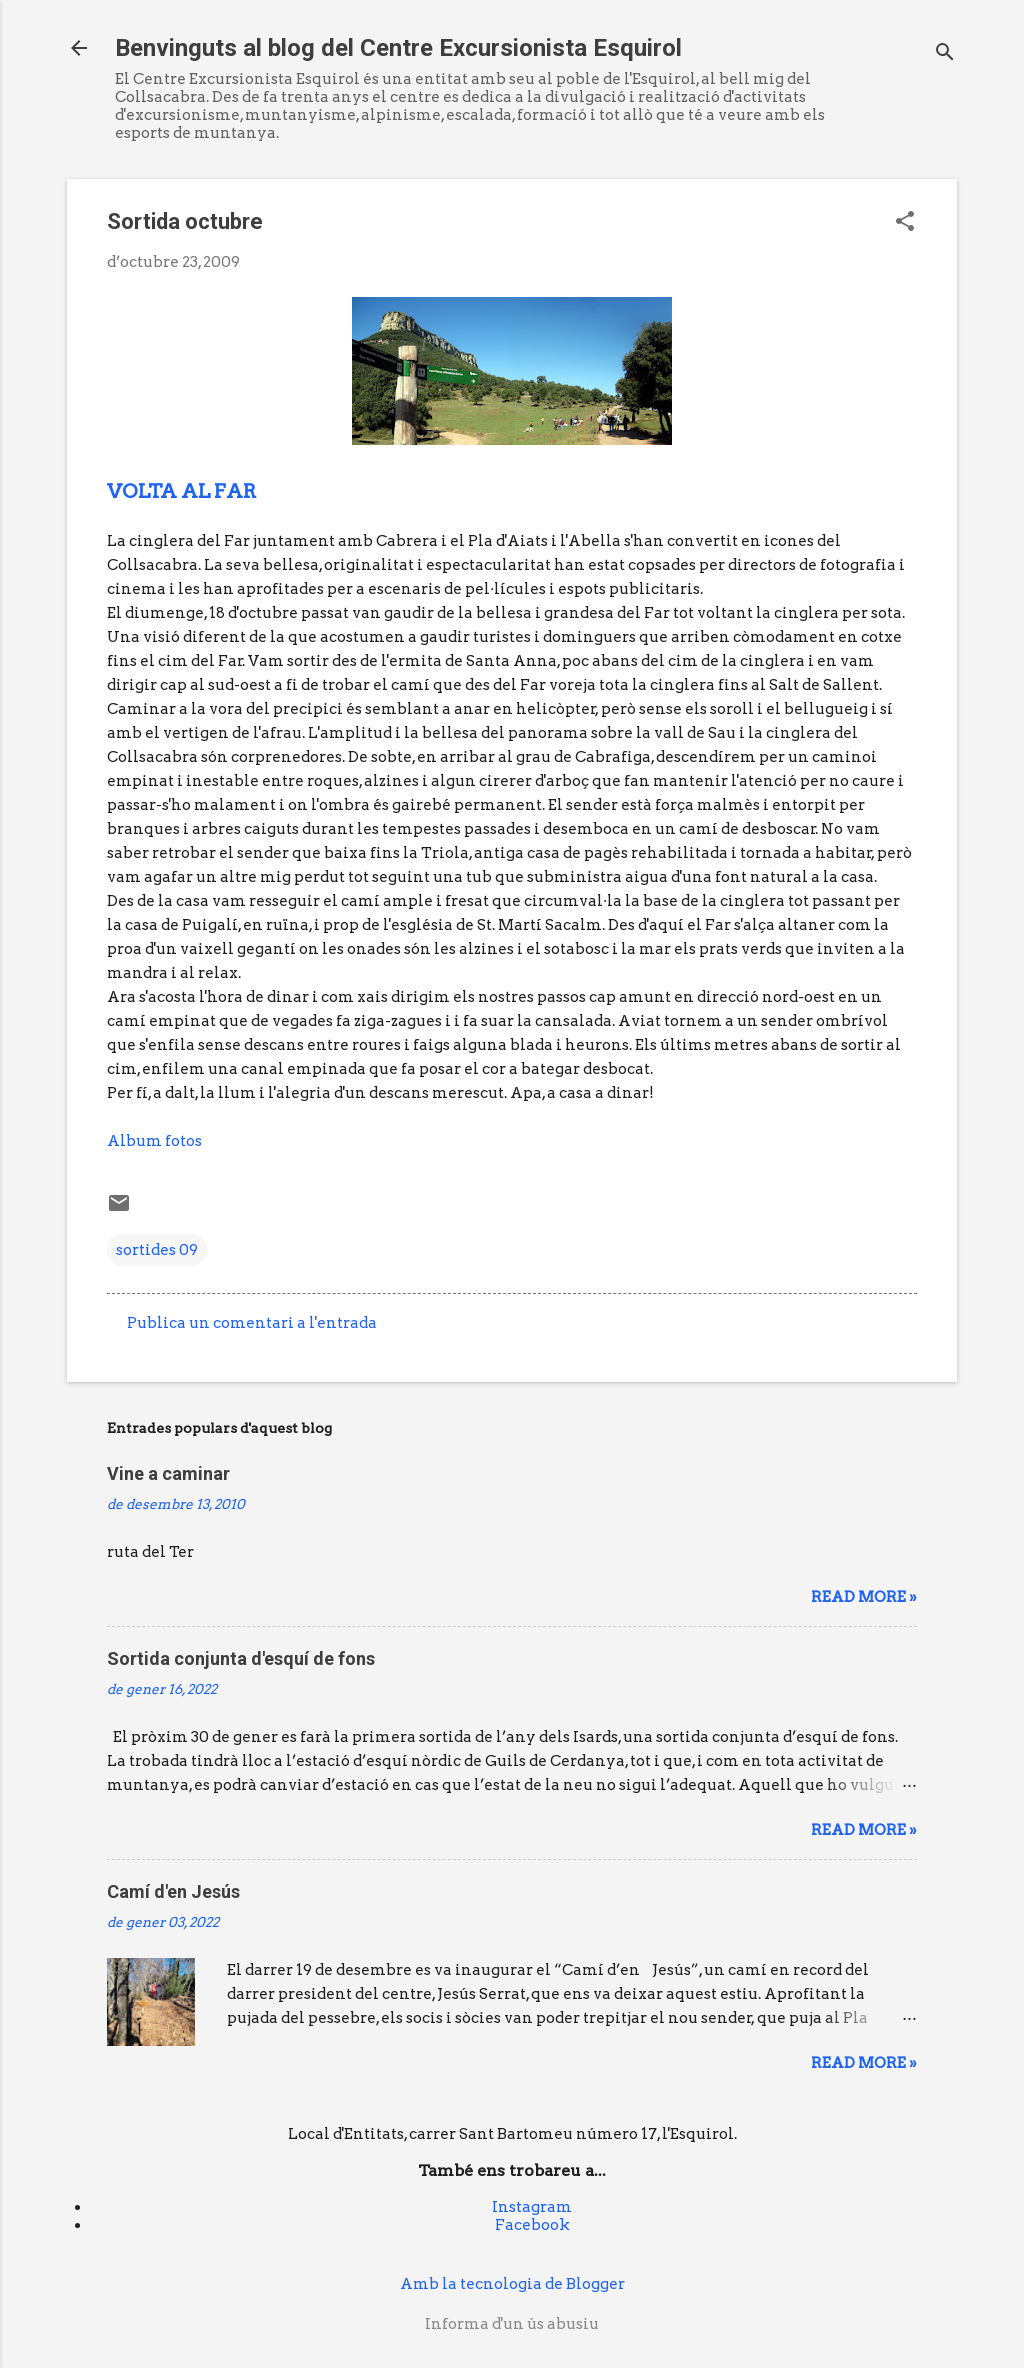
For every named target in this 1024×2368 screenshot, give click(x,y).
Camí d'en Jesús (173, 1891)
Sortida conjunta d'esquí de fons (241, 1658)
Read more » (864, 1597)
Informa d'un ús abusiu (512, 2324)
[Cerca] (945, 54)
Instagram (532, 2207)
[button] (905, 223)
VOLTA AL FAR (182, 491)
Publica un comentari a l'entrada (252, 1323)
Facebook (532, 2225)
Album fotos (154, 1141)
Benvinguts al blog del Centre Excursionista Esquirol (398, 48)
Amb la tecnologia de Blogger (512, 2284)
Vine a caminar (168, 1473)
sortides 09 (157, 1250)
